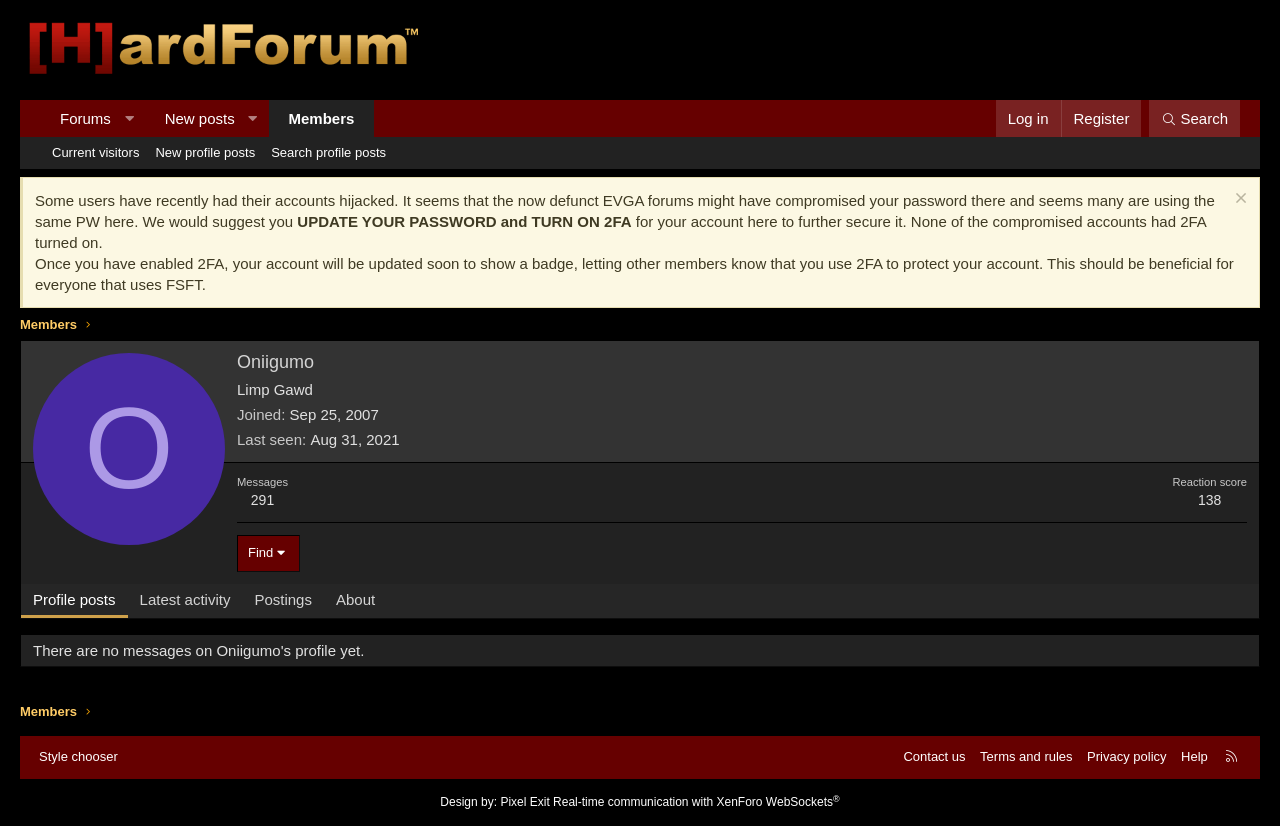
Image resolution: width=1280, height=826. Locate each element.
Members (322, 118)
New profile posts (205, 152)
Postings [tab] (283, 599)
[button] (128, 118)
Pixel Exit (524, 802)
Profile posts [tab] (74, 599)
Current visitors (95, 152)
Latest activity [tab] (185, 599)
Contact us (934, 756)
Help (1194, 756)
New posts (200, 118)
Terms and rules (1026, 756)
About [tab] (355, 599)
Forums (85, 118)
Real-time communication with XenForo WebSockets (696, 802)
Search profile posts (328, 152)
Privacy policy (1126, 756)
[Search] (1194, 118)
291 (262, 500)
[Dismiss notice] (1238, 200)
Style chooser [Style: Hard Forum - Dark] (78, 756)
